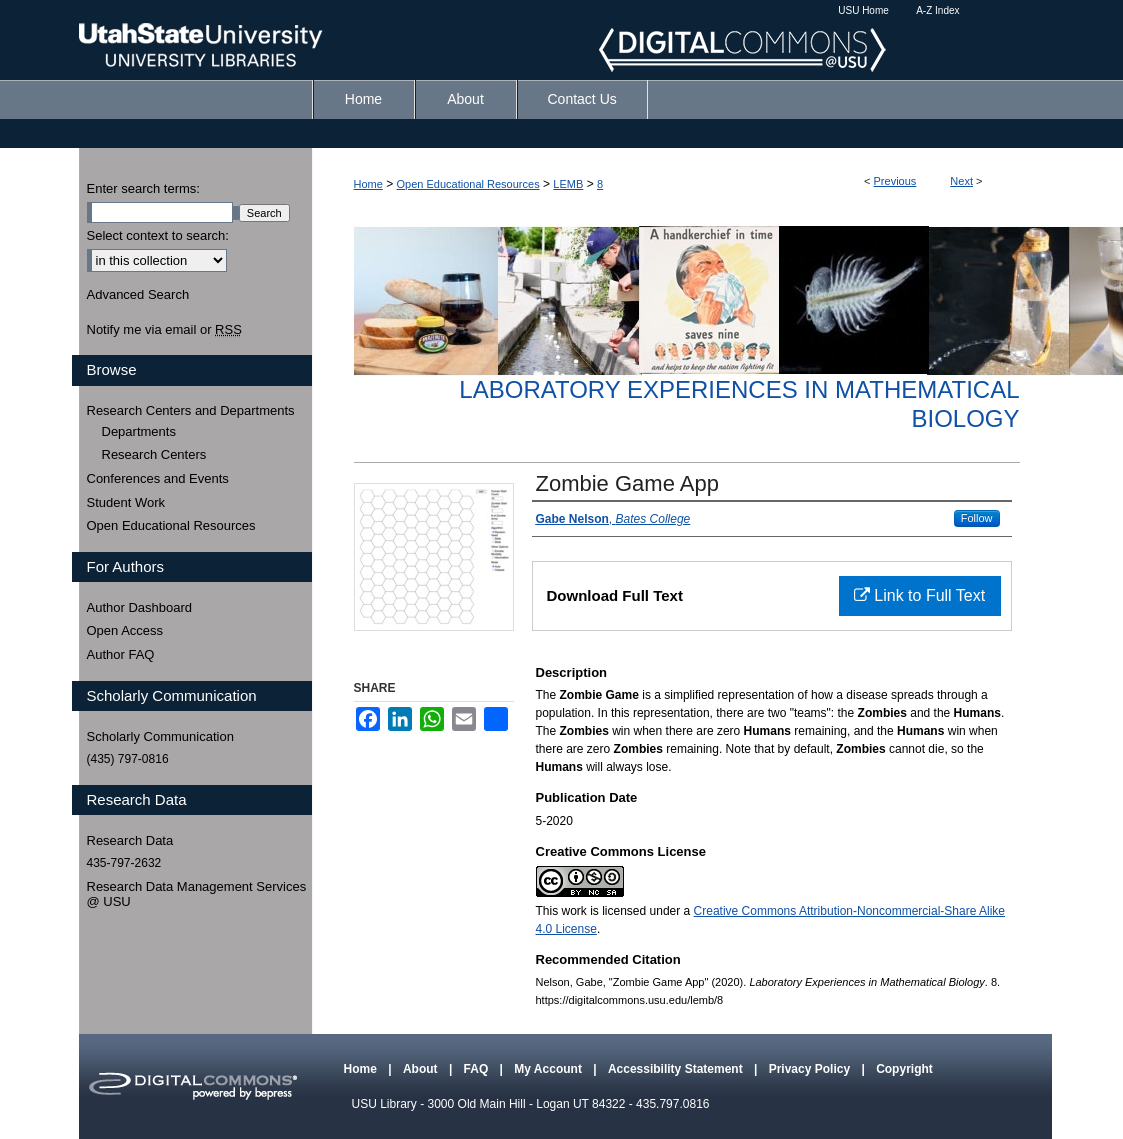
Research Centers (154, 454)
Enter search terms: (143, 188)
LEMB (568, 184)
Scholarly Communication (160, 736)
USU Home (863, 10)
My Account (549, 1069)
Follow (977, 518)
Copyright (904, 1069)
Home (368, 184)
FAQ (478, 1069)
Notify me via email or (164, 330)
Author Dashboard (140, 607)
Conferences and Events (158, 478)
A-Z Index (937, 10)
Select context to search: (158, 235)
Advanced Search (138, 294)
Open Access (125, 630)
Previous (895, 181)
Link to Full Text (919, 595)
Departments (139, 431)
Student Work (126, 502)
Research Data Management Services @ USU (197, 894)
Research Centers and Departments (191, 410)
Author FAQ (121, 654)
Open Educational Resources (468, 184)
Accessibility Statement (677, 1069)
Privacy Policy (811, 1069)
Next (961, 181)
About (422, 1069)
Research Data (130, 840)
